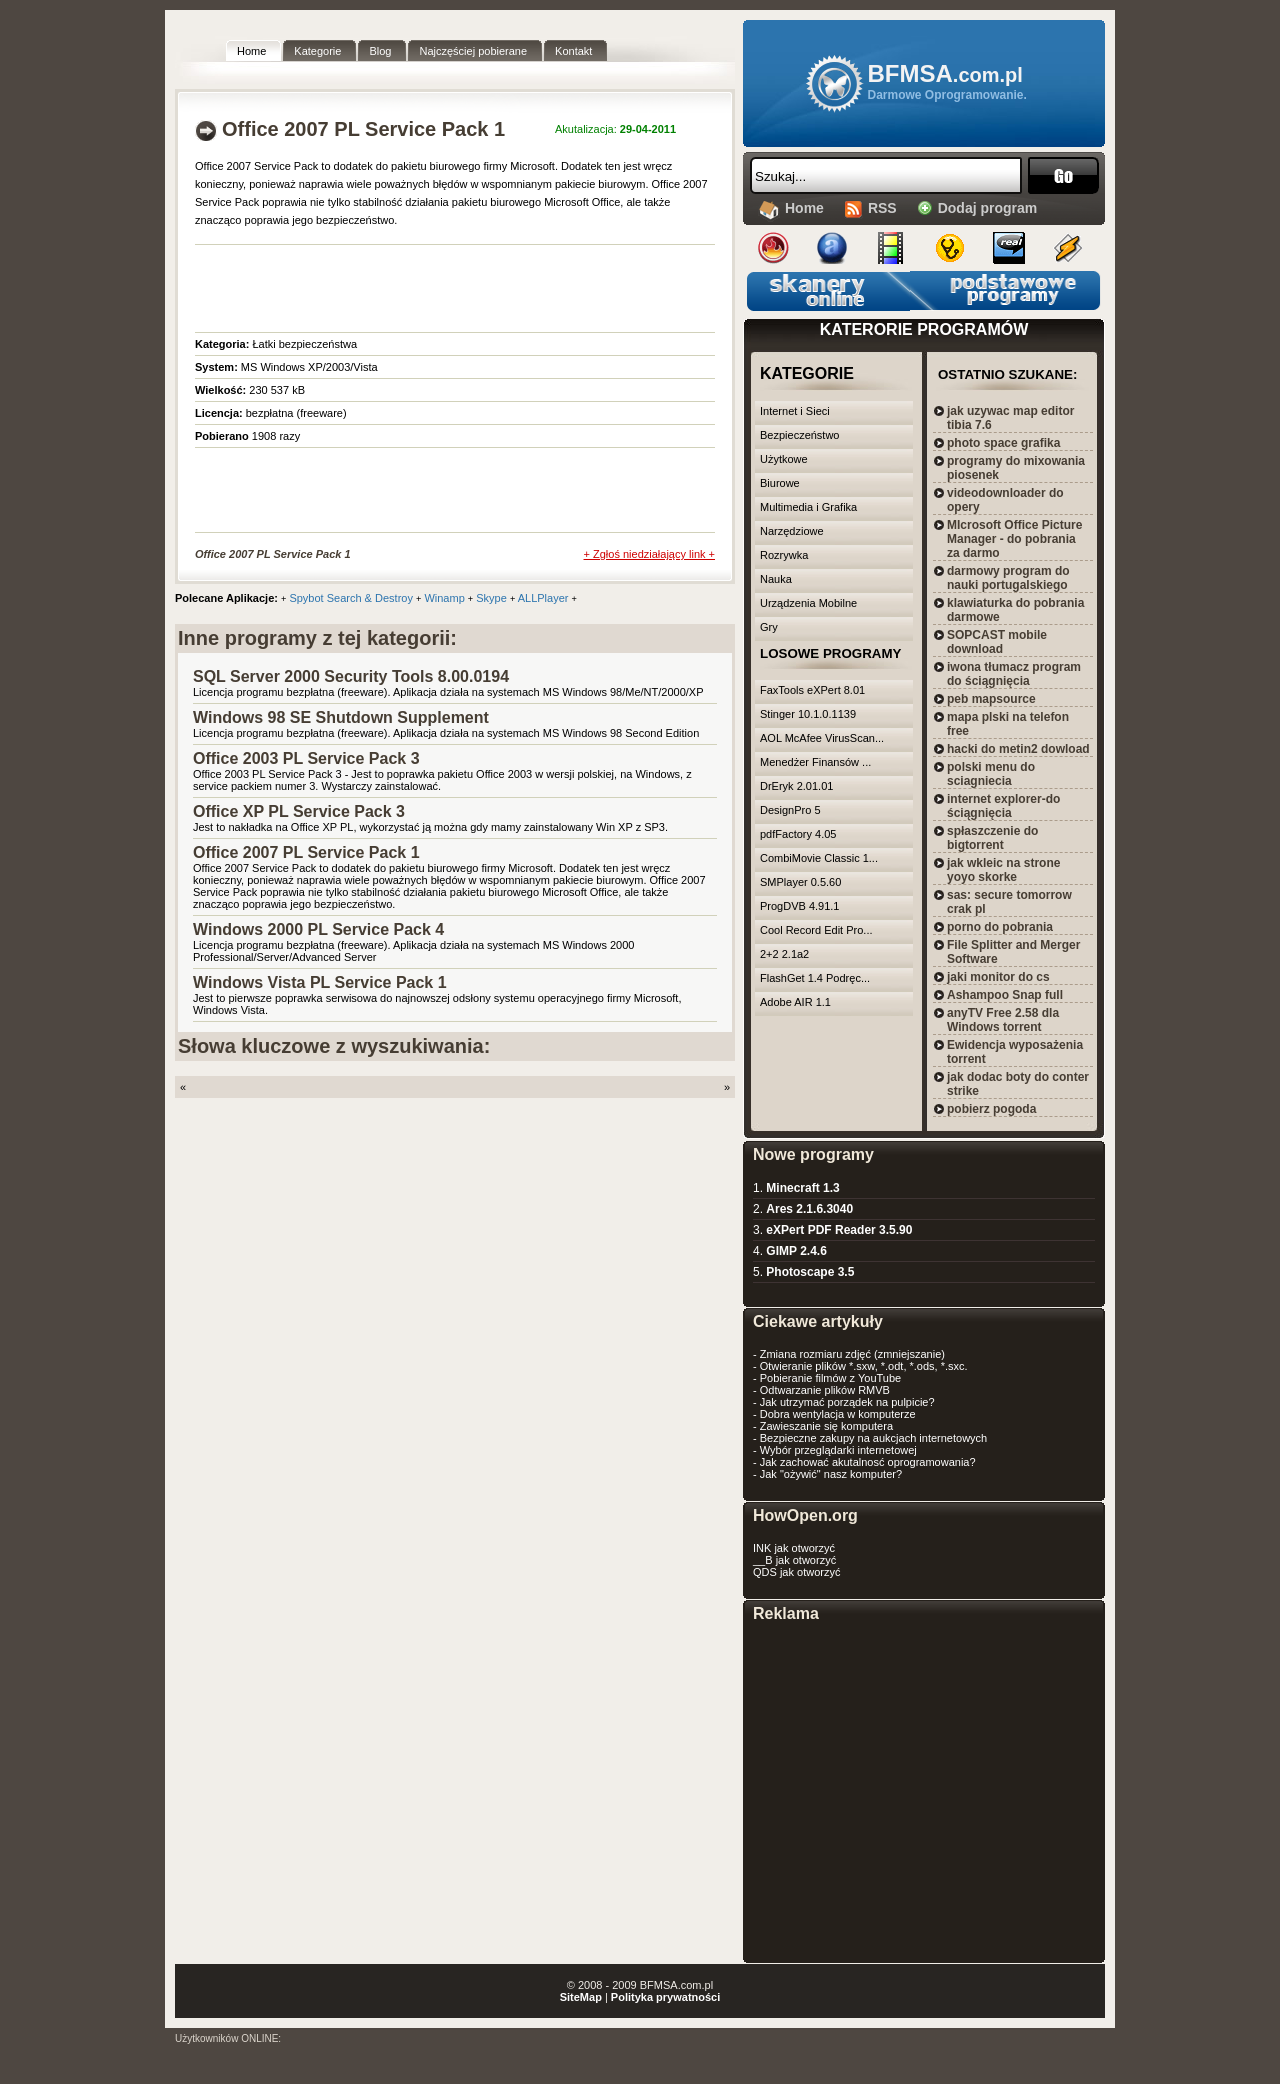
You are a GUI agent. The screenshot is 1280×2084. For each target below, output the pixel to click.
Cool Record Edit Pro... (816, 930)
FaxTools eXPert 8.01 (812, 690)
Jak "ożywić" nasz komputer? (831, 1474)
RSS (882, 208)
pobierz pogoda (991, 1109)
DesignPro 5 (790, 810)
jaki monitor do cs (998, 977)
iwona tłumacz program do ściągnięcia (1014, 674)
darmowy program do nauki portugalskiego (1008, 578)
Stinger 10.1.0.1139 (808, 714)
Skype (491, 598)
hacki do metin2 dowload (1018, 749)
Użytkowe (784, 459)
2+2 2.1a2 (784, 954)
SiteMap (581, 1997)
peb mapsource (991, 699)
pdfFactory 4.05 (798, 834)
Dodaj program (988, 208)
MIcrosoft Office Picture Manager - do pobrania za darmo (1014, 539)
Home (804, 208)
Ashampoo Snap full (1005, 995)
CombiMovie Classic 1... (819, 858)
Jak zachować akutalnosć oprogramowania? (868, 1462)
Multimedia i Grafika (808, 507)
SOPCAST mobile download (997, 642)
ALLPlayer (543, 598)
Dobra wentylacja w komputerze (838, 1414)
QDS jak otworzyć (796, 1572)
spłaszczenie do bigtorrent (992, 838)
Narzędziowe (792, 531)
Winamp (444, 598)
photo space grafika (1003, 443)
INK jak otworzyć (794, 1548)
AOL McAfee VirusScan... (822, 738)
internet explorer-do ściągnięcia (1003, 806)
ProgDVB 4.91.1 (800, 906)
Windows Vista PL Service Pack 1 (320, 982)
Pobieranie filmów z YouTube (830, 1378)
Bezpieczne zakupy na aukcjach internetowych (873, 1438)
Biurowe (780, 483)
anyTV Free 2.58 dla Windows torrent (1003, 1020)
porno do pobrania (1000, 927)
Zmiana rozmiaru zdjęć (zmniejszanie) (852, 1354)
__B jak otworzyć (794, 1560)
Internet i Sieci (795, 411)
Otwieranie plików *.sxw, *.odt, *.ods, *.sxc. (864, 1366)
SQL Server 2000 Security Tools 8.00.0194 (351, 676)
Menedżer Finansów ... (815, 762)
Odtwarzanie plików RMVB (825, 1390)
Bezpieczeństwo (800, 435)
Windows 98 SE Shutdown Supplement (341, 717)
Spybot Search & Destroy (351, 598)
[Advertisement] (429, 285)
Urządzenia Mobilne (808, 603)
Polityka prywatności (665, 1997)
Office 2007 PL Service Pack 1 (306, 852)
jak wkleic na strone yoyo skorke (1003, 870)
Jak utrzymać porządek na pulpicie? (847, 1402)
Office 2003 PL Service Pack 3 (306, 758)
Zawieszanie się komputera (826, 1426)
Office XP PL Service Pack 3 (299, 811)
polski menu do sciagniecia (991, 774)
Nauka (776, 579)
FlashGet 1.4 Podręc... (815, 978)
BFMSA (945, 73)
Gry (769, 627)
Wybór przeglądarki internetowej (838, 1450)
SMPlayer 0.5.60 (800, 882)
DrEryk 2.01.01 (796, 786)
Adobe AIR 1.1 (795, 1002)
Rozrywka (784, 555)
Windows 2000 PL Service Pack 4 (318, 929)
